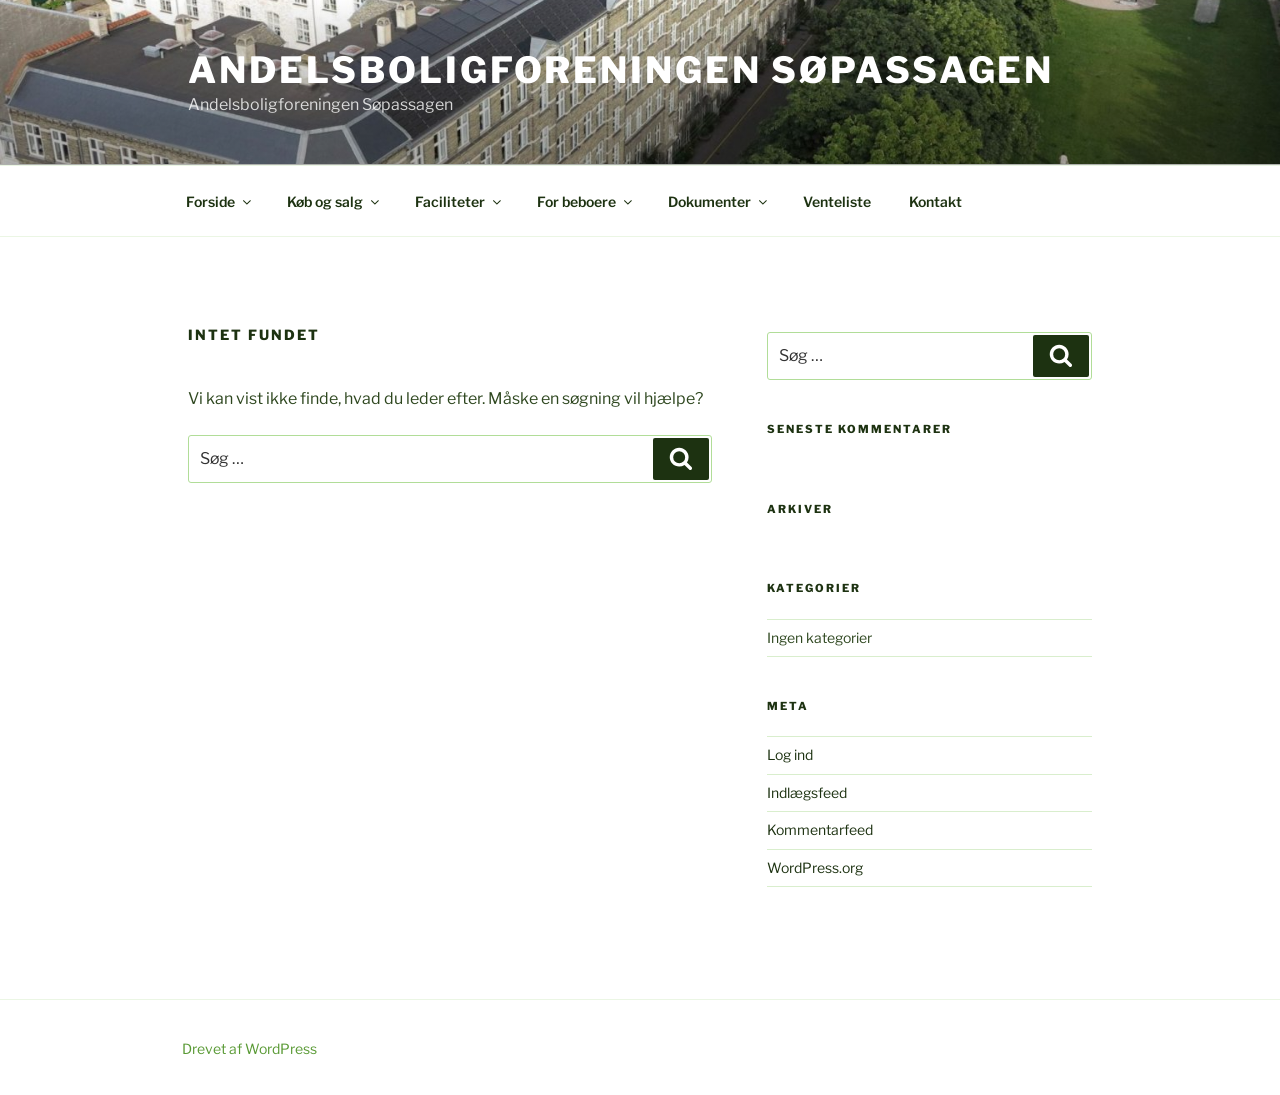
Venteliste (837, 201)
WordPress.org (815, 867)
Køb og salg (334, 201)
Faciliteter (459, 201)
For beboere (586, 201)
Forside (220, 201)
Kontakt (935, 201)
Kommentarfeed (820, 829)
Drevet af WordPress (249, 1048)
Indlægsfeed (807, 792)
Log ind (790, 754)
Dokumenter (719, 201)
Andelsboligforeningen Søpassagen (621, 70)
